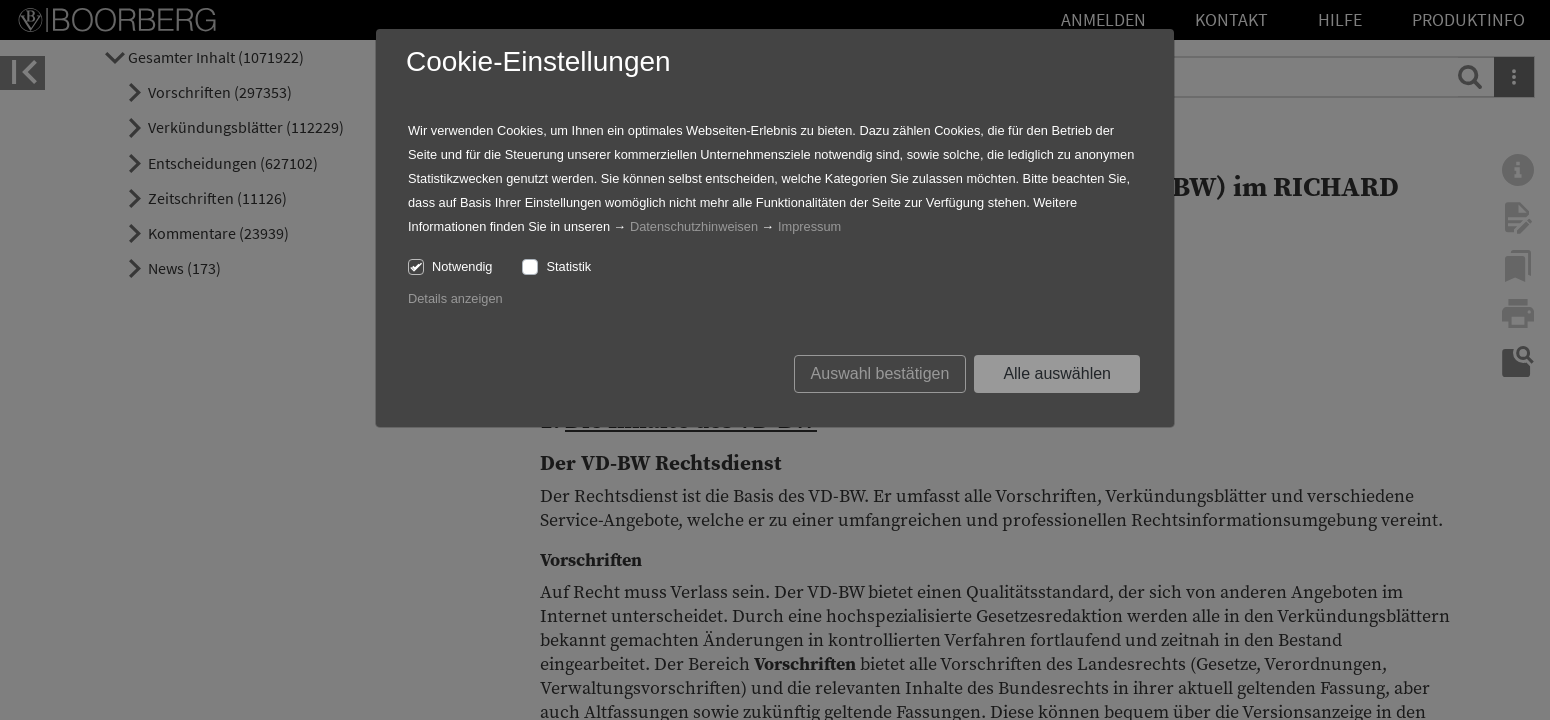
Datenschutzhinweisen (694, 226)
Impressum (809, 226)
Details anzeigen (455, 298)
